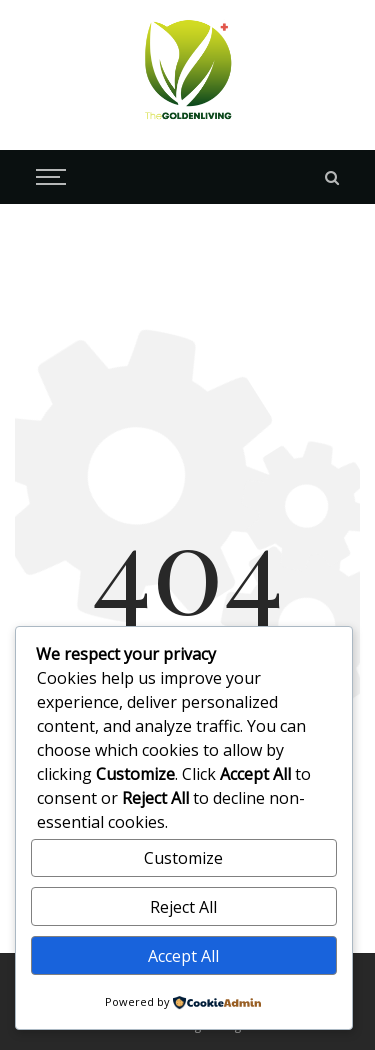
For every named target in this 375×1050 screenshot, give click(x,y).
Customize (183, 858)
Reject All (183, 907)
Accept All (183, 956)
